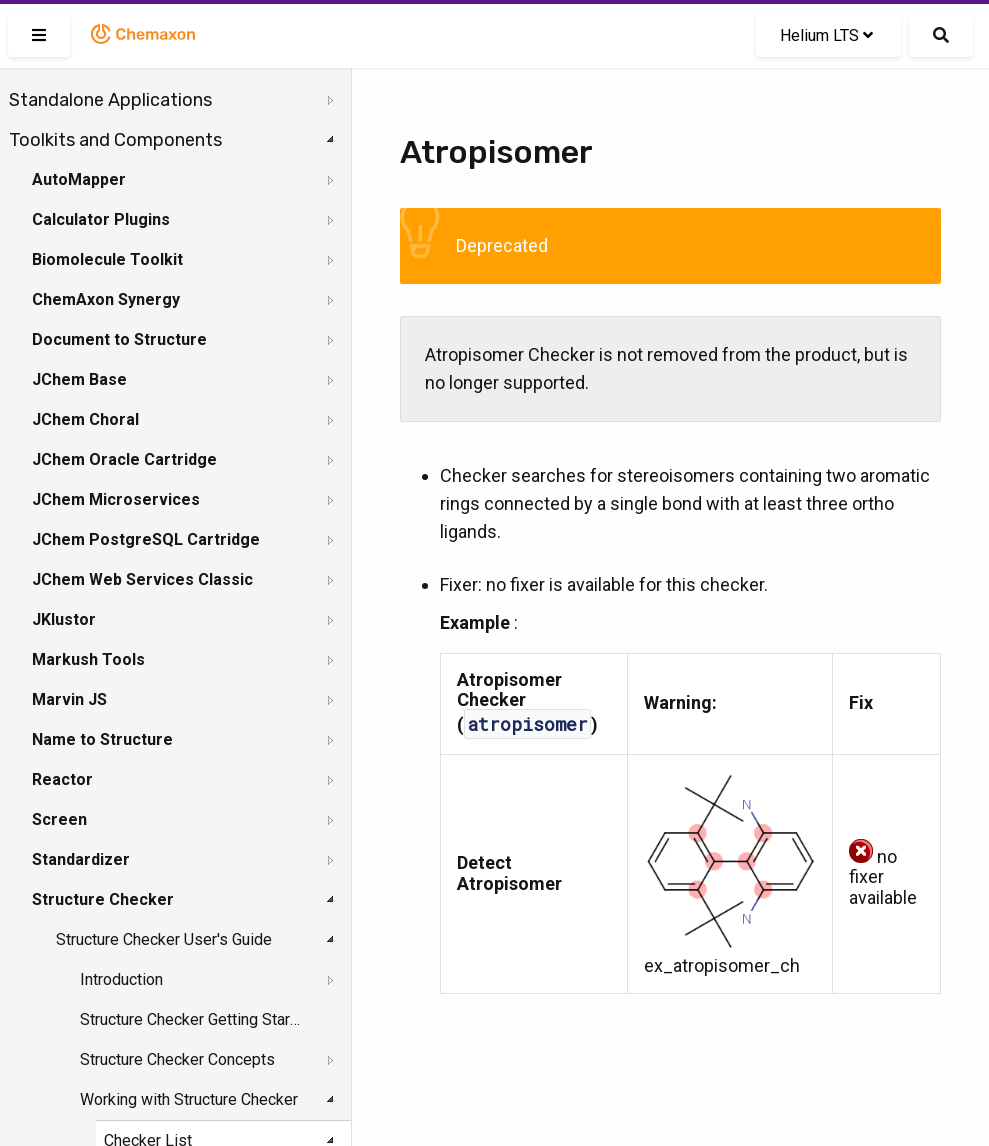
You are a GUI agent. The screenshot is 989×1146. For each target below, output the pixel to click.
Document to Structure (119, 339)
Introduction (121, 979)
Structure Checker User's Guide (164, 939)
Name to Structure (102, 739)
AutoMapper (79, 179)
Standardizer (81, 859)
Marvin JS (69, 699)
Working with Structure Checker (189, 1099)
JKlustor (64, 619)
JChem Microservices (116, 499)
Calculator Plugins (101, 219)
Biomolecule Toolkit (107, 259)
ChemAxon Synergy (106, 299)
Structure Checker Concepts (177, 1059)
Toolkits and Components (115, 140)
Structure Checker (103, 899)
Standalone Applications (110, 100)
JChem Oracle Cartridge (124, 459)
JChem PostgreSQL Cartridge (146, 539)
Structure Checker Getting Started (191, 1019)
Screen (59, 819)
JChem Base (79, 379)
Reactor (62, 779)
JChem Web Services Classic (142, 579)
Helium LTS (826, 35)
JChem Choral (85, 419)
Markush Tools (88, 659)
